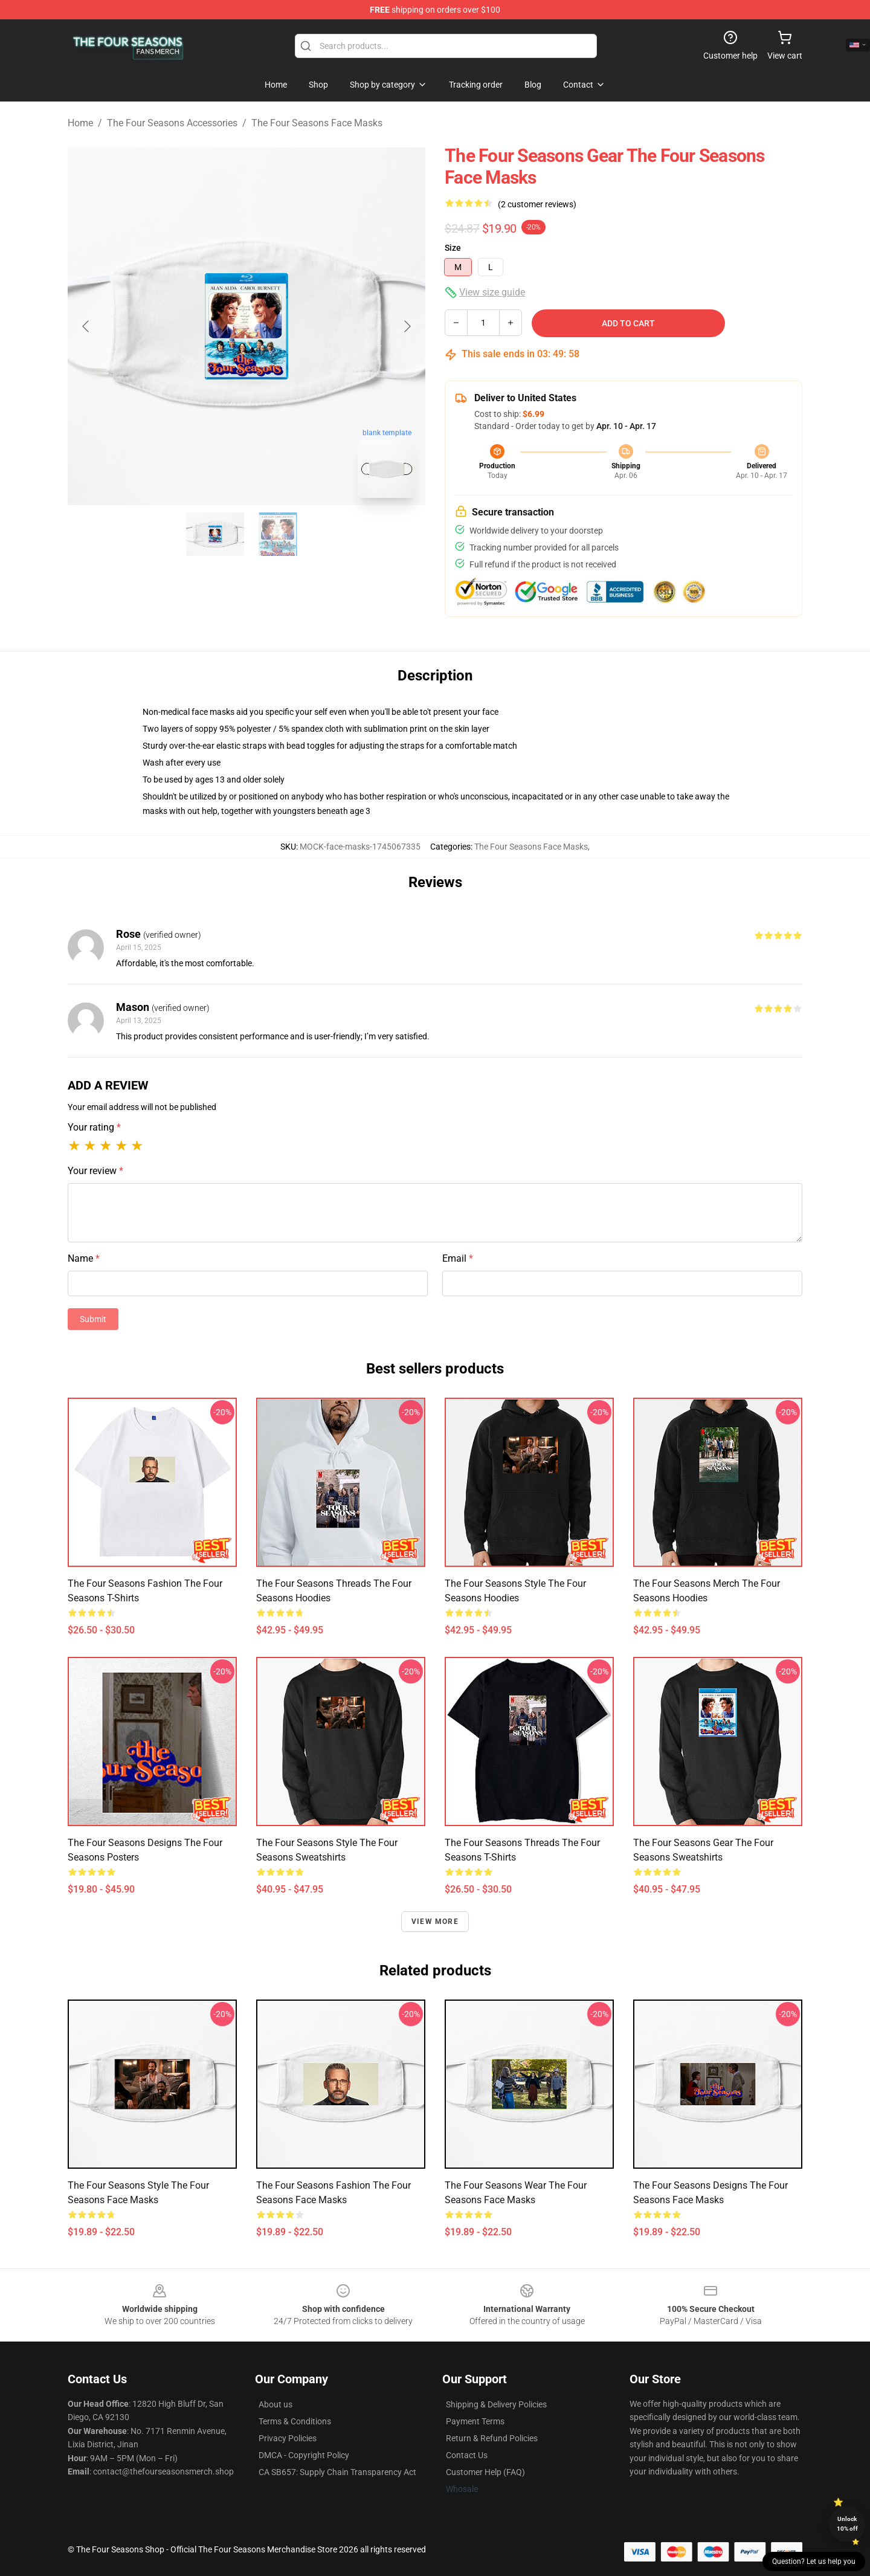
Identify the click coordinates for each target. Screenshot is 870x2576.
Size (453, 248)
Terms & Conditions (295, 2421)
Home (80, 123)
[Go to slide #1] (215, 534)
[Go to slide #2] (278, 534)
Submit (93, 1319)
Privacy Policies (288, 2438)
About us (275, 2404)
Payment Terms (475, 2421)
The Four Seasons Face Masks (316, 123)
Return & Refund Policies (492, 2438)
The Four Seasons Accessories (172, 123)
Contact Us (467, 2455)
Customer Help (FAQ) (485, 2472)
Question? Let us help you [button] (814, 2561)
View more (435, 1921)
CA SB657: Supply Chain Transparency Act (337, 2472)
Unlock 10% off (847, 2524)
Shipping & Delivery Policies (496, 2404)
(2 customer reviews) (537, 204)
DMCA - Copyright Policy (304, 2455)
